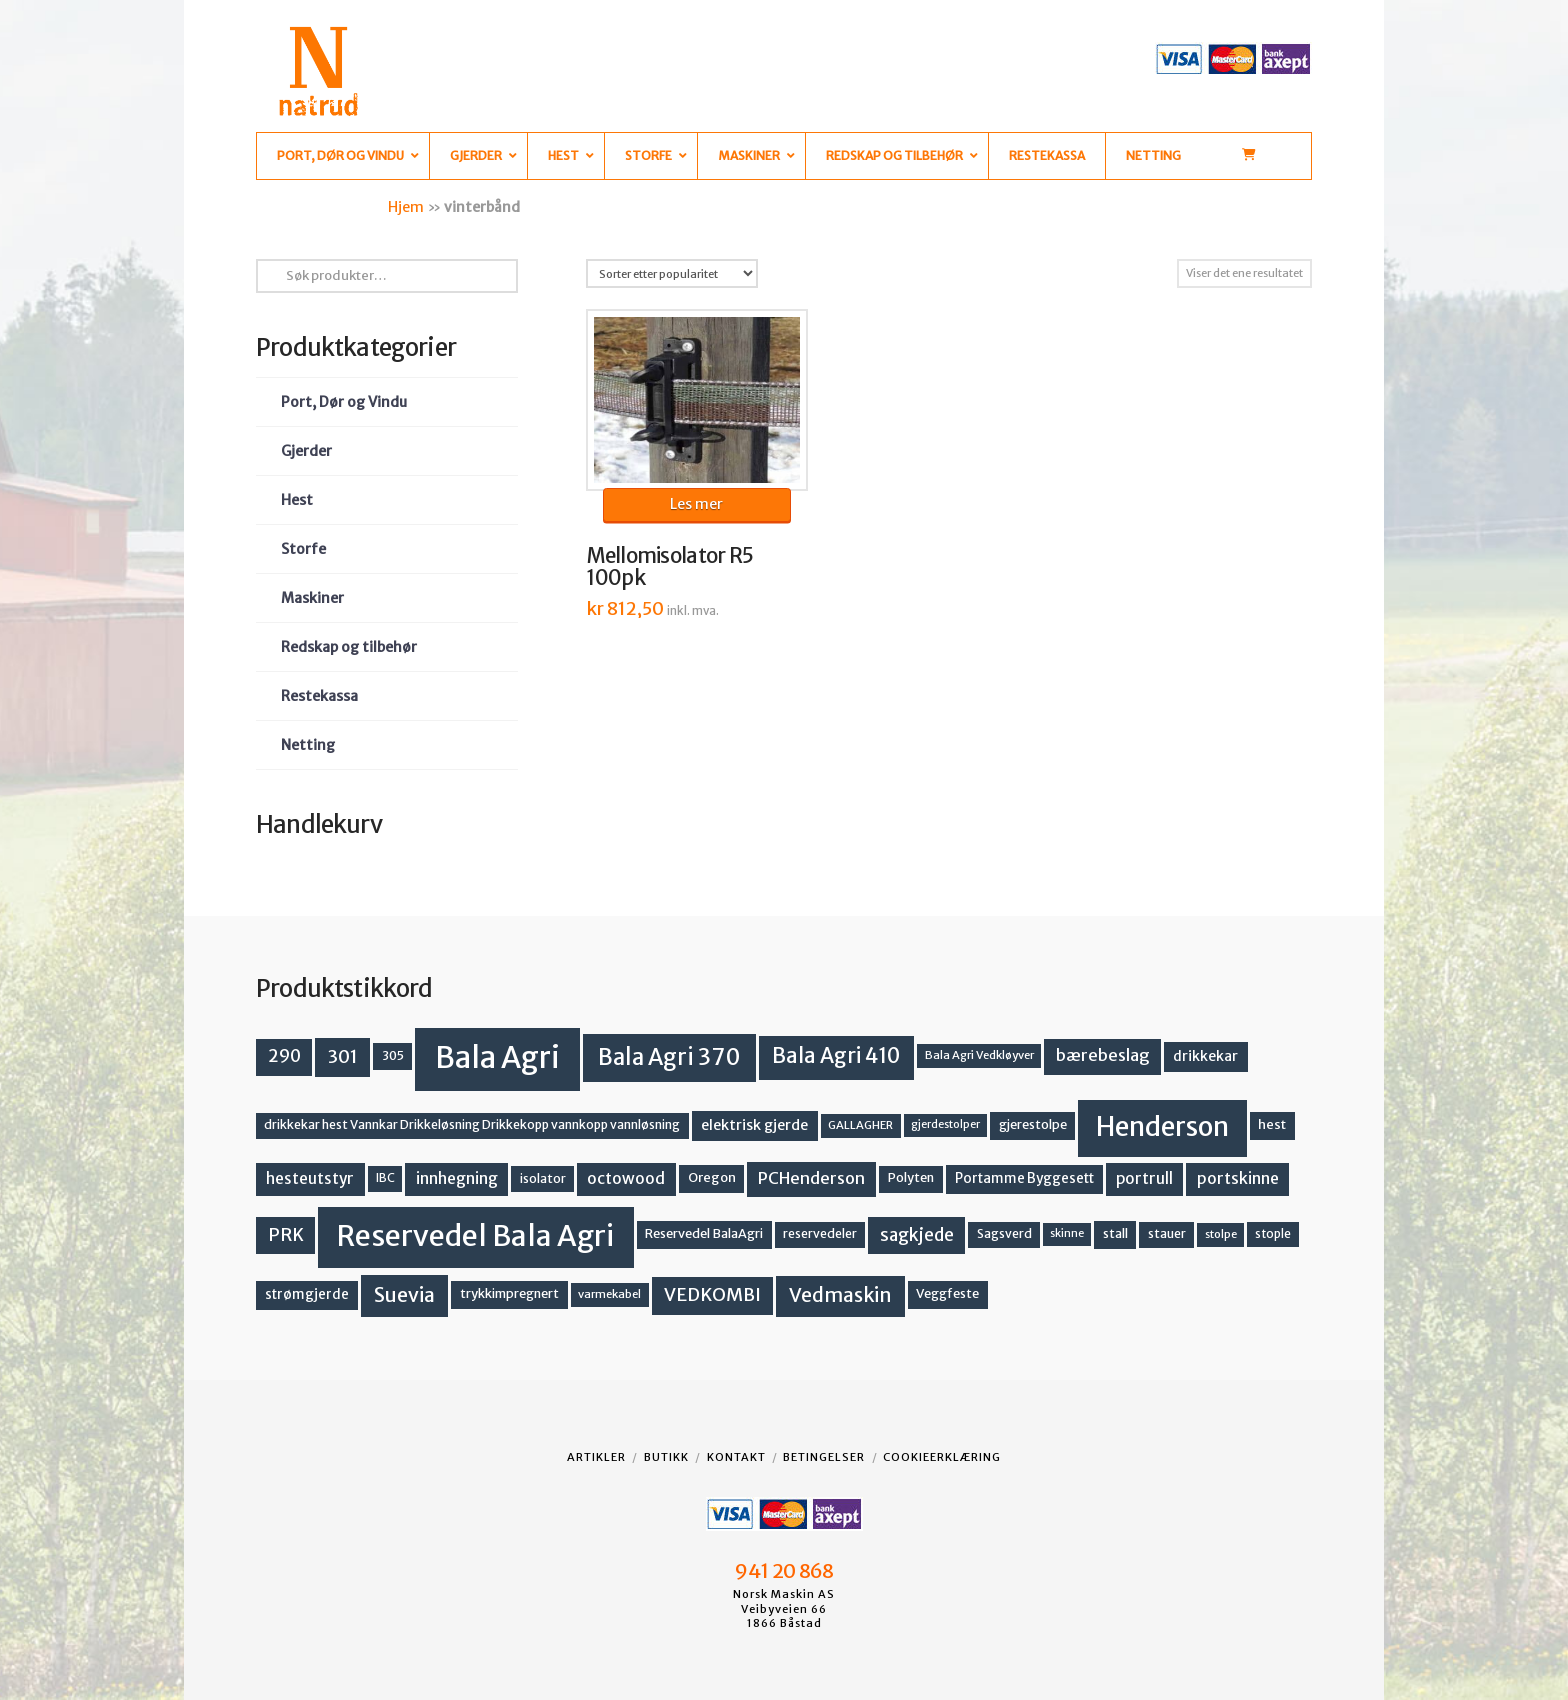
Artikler (596, 1457)
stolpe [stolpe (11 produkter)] (1221, 1234)
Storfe (303, 549)
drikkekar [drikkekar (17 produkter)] (1205, 1056)
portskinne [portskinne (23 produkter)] (1238, 1178)
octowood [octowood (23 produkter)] (626, 1178)
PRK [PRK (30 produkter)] (286, 1235)
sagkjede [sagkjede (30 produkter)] (917, 1235)
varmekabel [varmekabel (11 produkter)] (609, 1294)
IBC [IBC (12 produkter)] (385, 1178)
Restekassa (319, 696)
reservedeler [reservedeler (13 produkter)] (820, 1233)
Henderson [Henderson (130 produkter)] (1162, 1126)
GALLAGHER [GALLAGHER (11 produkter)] (860, 1125)
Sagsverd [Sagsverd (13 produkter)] (1004, 1233)
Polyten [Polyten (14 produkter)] (911, 1177)
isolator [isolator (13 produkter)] (543, 1178)
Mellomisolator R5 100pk (670, 567)
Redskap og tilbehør (349, 647)
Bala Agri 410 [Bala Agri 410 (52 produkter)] (836, 1056)
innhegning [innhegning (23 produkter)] (457, 1178)
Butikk (666, 1457)
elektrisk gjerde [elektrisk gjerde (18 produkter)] (754, 1125)
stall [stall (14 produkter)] (1115, 1233)
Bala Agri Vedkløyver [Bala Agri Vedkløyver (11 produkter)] (979, 1055)
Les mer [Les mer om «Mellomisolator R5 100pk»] (696, 504)
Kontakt (736, 1457)
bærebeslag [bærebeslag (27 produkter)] (1103, 1055)
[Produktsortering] (672, 273)
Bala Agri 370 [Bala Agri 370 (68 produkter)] (669, 1057)
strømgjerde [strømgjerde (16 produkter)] (307, 1294)
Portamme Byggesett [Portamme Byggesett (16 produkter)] (1024, 1178)
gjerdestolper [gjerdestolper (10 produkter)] (945, 1124)
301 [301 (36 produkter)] (343, 1056)
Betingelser (824, 1457)
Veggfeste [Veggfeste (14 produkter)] (947, 1293)
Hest (297, 500)
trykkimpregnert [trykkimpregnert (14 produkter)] (509, 1293)
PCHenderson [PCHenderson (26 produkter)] (811, 1178)
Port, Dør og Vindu (344, 402)
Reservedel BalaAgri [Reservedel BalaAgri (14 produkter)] (704, 1233)
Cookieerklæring (942, 1457)
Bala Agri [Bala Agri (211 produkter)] (497, 1057)
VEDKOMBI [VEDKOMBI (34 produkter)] (712, 1294)
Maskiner (312, 598)
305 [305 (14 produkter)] (393, 1055)
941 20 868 (783, 1571)
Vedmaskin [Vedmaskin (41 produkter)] (840, 1295)
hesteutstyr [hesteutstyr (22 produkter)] (310, 1178)
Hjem (406, 207)
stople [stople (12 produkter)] (1273, 1234)
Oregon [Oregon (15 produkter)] (712, 1177)
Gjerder (306, 451)
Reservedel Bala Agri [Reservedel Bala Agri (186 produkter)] (475, 1236)
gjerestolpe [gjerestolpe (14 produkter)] (1033, 1124)
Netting (308, 745)
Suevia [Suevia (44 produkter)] (404, 1295)
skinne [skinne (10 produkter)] (1067, 1233)
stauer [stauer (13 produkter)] (1167, 1233)
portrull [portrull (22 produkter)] (1144, 1178)
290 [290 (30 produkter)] (284, 1056)
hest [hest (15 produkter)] (1272, 1124)
